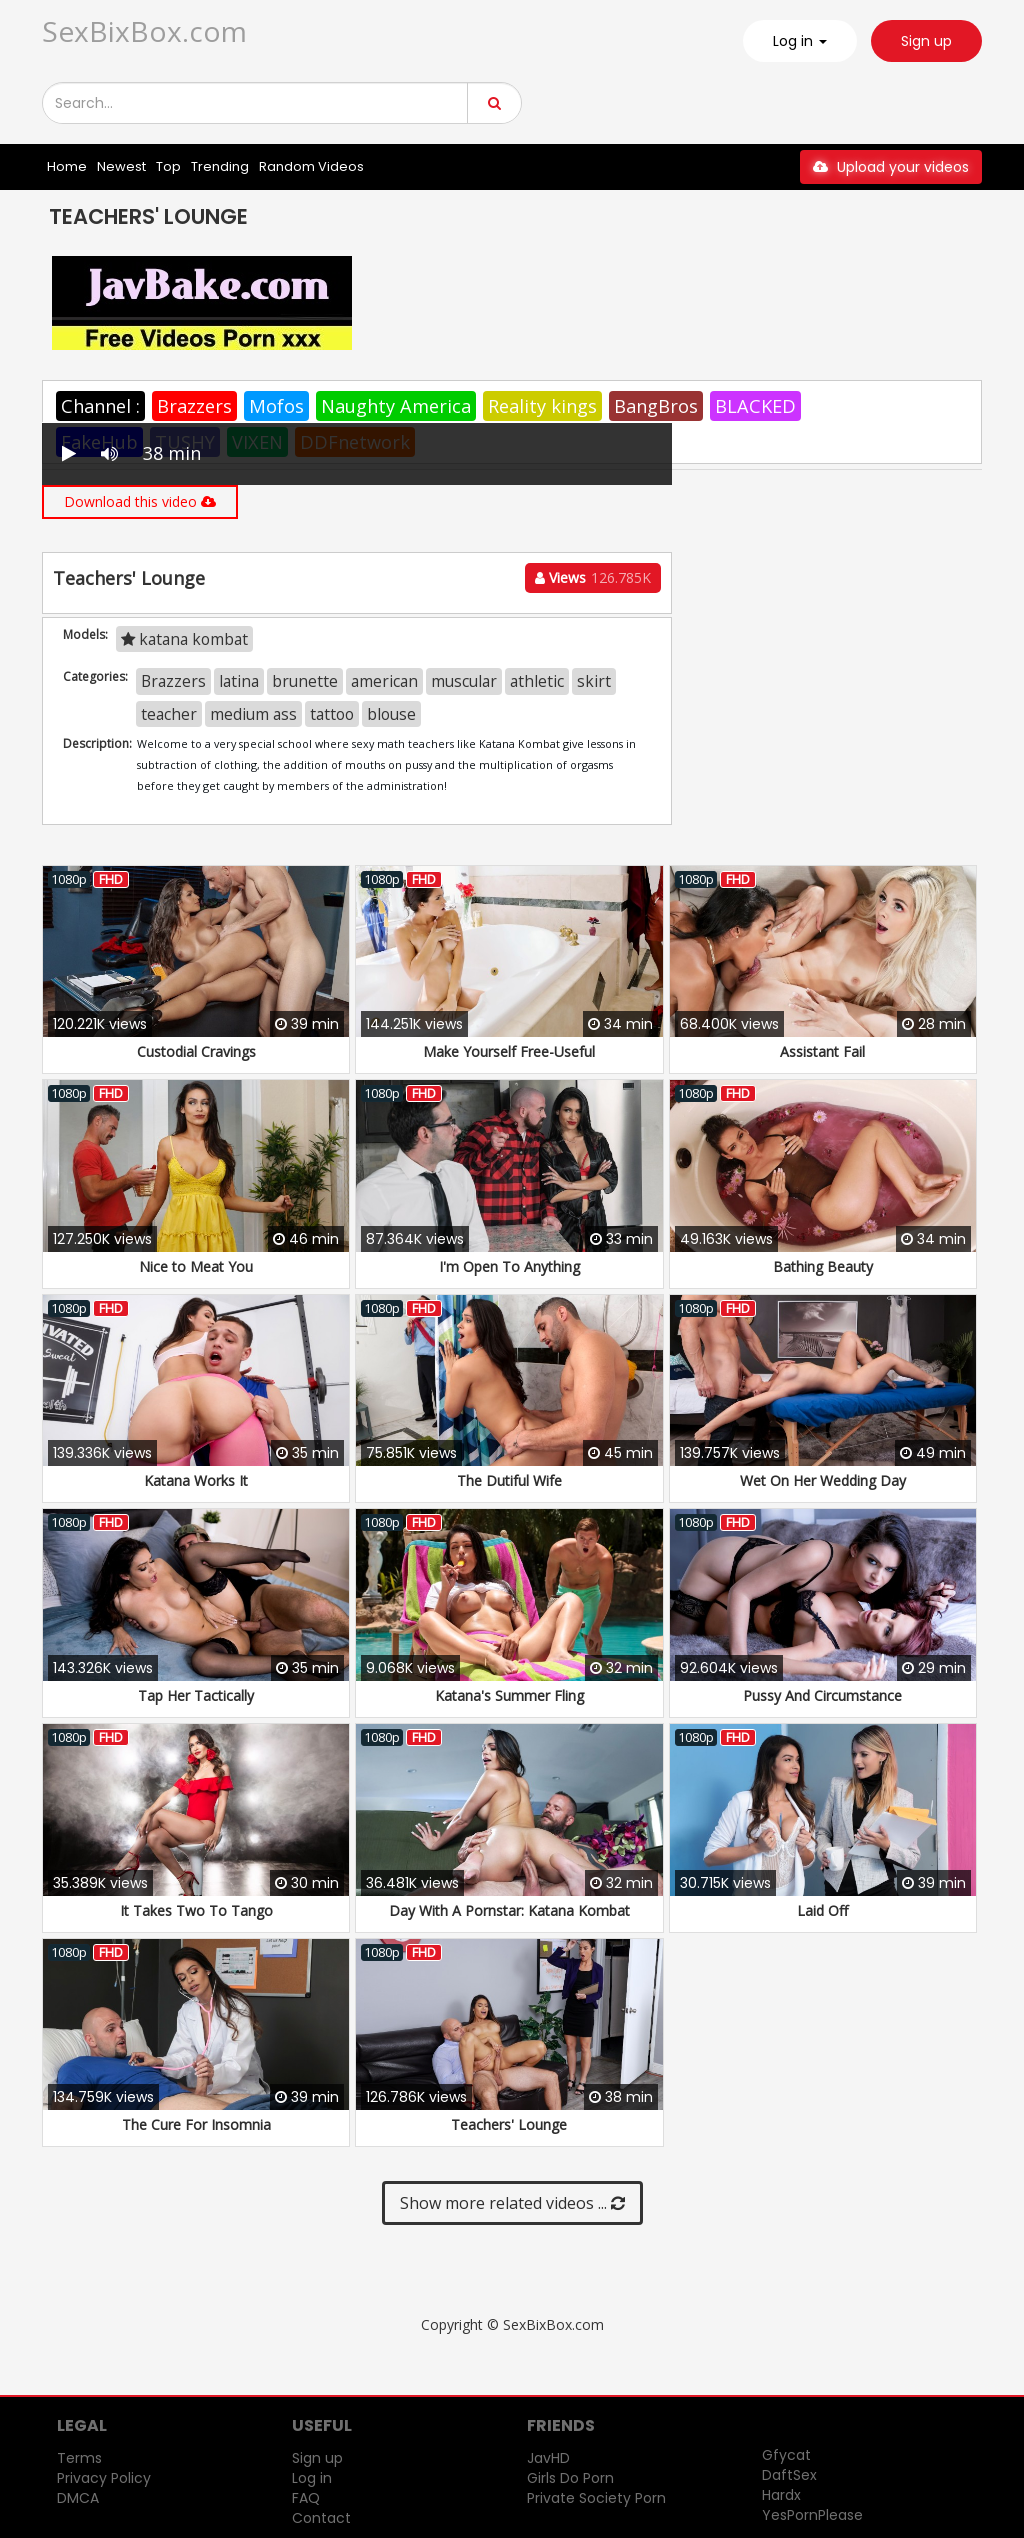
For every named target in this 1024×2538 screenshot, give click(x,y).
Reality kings (542, 406)
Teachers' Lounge (509, 2124)
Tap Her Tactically (196, 1695)
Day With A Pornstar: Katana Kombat (509, 1910)
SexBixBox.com (144, 31)
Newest (121, 166)
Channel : (100, 406)
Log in (312, 2478)
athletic (537, 681)
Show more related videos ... (512, 2203)
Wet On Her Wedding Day (823, 1480)
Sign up (926, 41)
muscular (464, 681)
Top (168, 166)
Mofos (276, 406)
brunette (305, 681)
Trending (220, 166)
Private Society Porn (596, 2498)
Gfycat (786, 2455)
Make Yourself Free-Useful (509, 1051)
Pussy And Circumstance (822, 1695)
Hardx (781, 2495)
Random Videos (311, 166)
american (384, 681)
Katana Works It (196, 1480)
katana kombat (184, 639)
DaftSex (789, 2475)
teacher (169, 714)
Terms (79, 2458)
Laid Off (822, 1910)
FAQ (306, 2498)
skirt (594, 681)
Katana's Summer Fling (509, 1695)
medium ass (253, 714)
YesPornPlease (812, 2515)
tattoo (332, 714)
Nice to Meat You (196, 1266)
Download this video (140, 501)
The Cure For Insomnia (196, 2124)
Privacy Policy (104, 2478)
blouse (391, 714)
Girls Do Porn (570, 2478)
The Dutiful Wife (509, 1480)
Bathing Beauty (823, 1266)
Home (67, 166)
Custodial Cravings (196, 1051)
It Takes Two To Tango (196, 1910)
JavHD (548, 2458)
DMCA (78, 2498)
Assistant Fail (822, 1051)
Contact (321, 2518)
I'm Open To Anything (509, 1266)
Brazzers (194, 406)
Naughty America (396, 406)
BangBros (656, 406)
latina (239, 681)
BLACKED (755, 406)
